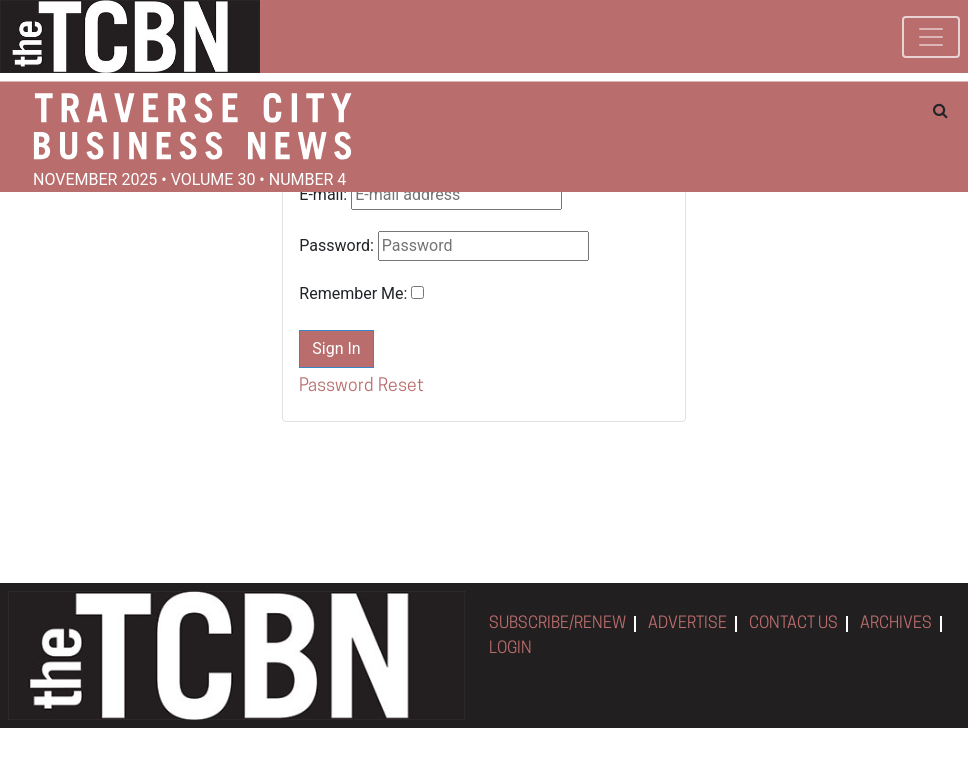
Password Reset (361, 386)
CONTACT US (793, 624)
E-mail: (323, 194)
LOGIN (510, 649)
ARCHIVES (896, 624)
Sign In (336, 348)
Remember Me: (353, 293)
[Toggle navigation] (931, 37)
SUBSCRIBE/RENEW (557, 624)
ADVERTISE (687, 624)
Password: (336, 245)
